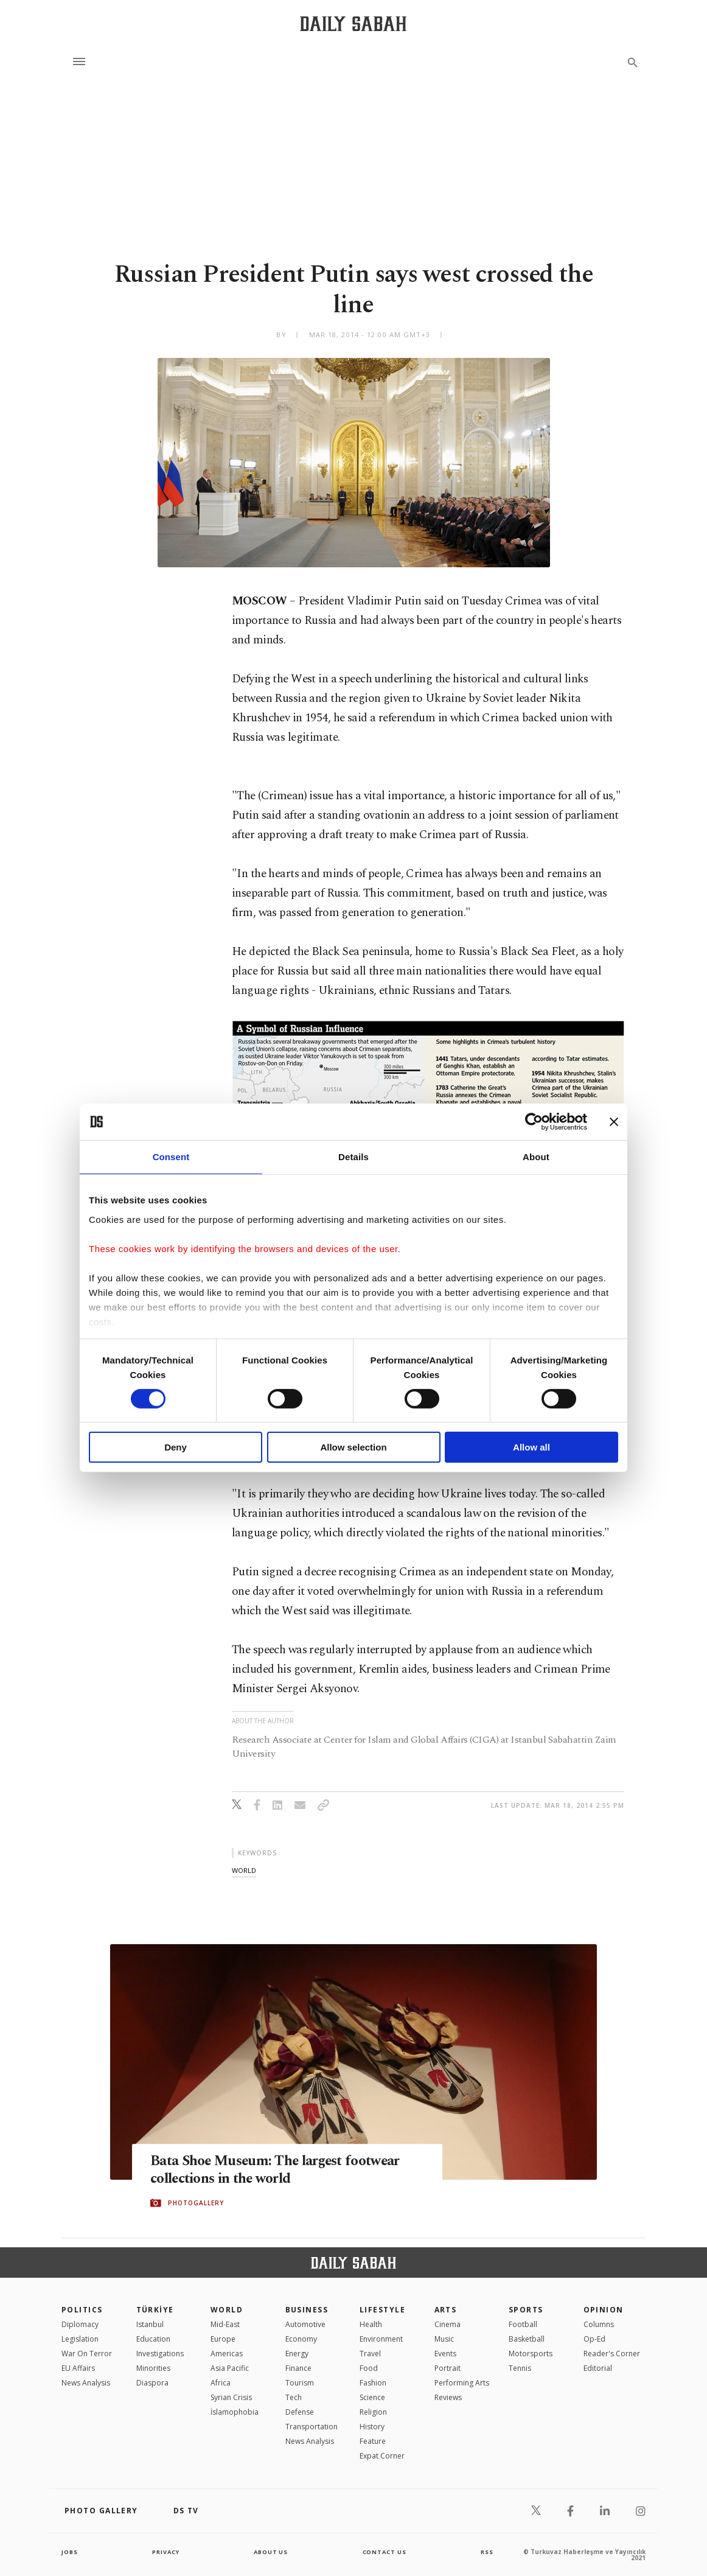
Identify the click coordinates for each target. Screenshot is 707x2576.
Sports (526, 2310)
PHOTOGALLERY (196, 2203)
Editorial (597, 2368)
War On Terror (86, 2353)
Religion (373, 2412)
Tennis (520, 2368)
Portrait (447, 2368)
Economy (301, 2339)
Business (307, 2310)
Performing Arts (461, 2383)
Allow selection (353, 1447)
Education (153, 2339)
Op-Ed (594, 2339)
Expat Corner (382, 2456)
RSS (486, 2551)
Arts (445, 2310)
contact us (385, 2551)
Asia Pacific (230, 2368)
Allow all (531, 1447)
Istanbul (150, 2324)
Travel (370, 2353)
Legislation (80, 2339)
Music (444, 2339)
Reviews (448, 2397)
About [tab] (536, 1157)
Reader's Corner (611, 2353)
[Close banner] (614, 1122)
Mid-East (225, 2324)
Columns (598, 2324)
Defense (299, 2412)
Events (445, 2353)
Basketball (527, 2339)
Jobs (70, 2551)
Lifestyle (382, 2310)
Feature (373, 2441)
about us (271, 2551)
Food (369, 2368)
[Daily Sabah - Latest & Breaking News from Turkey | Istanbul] (353, 23)
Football (523, 2324)
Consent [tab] (171, 1157)
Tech (293, 2397)
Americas (227, 2353)
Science (372, 2397)
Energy (296, 2353)
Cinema (447, 2324)
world (244, 1870)
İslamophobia (235, 2412)
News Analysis (85, 2383)
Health (371, 2324)
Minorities (153, 2368)
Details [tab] (353, 1157)
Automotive (305, 2324)
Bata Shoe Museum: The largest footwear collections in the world (286, 2170)
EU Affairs (78, 2368)
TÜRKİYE (155, 2310)
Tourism (299, 2383)
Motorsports (530, 2353)
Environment (381, 2339)
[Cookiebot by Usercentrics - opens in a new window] (534, 1122)
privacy (165, 2551)
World (227, 2310)
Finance (298, 2368)
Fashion (373, 2383)
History (372, 2426)
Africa (221, 2383)
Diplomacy (80, 2324)
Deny (175, 1447)
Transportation (311, 2426)
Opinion (603, 2310)
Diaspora (152, 2383)
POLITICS (82, 2310)
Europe (223, 2339)
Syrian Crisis (231, 2397)
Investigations (160, 2353)
